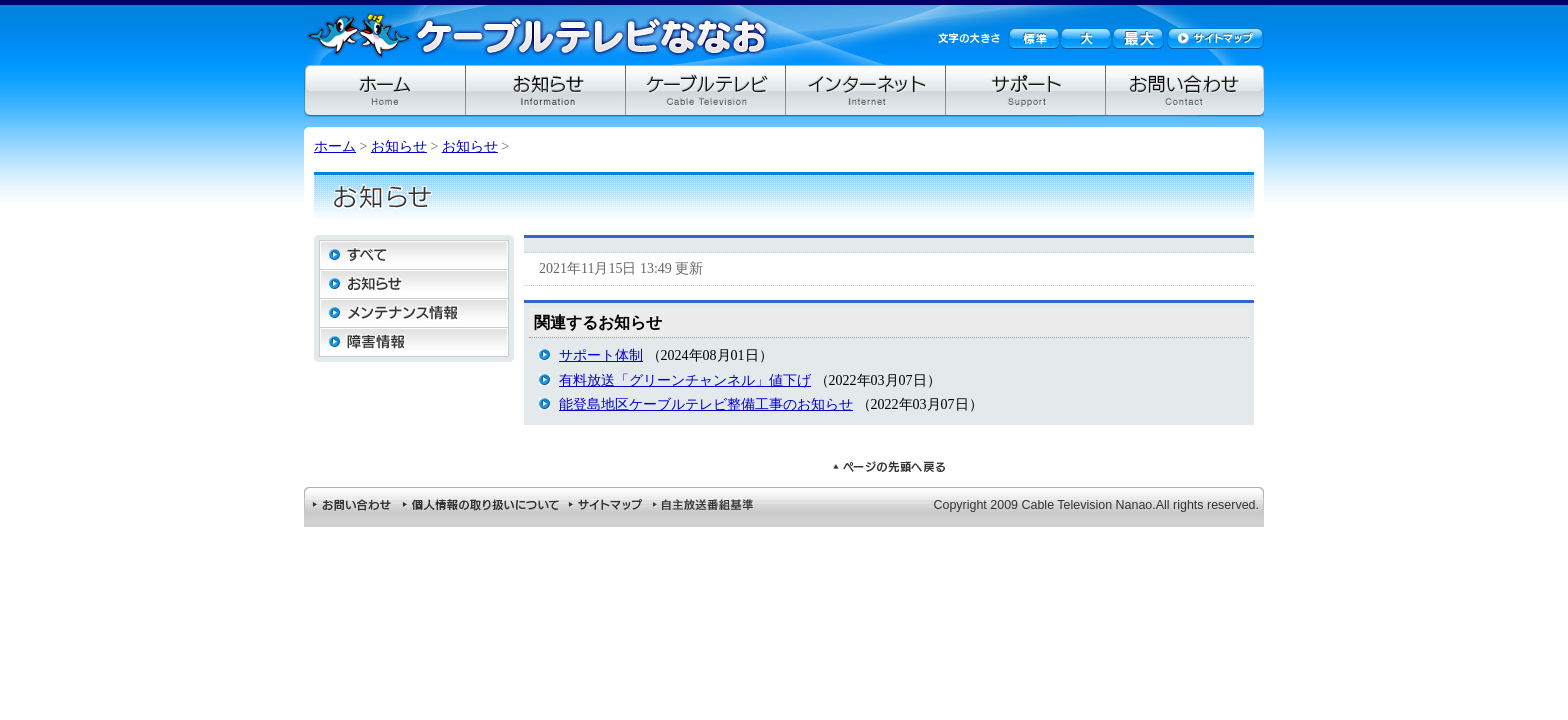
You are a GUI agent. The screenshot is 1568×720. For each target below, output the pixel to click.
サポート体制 (601, 355)
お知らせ (399, 146)
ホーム (335, 146)
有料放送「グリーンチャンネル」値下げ (685, 380)
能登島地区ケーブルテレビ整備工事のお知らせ (706, 404)
